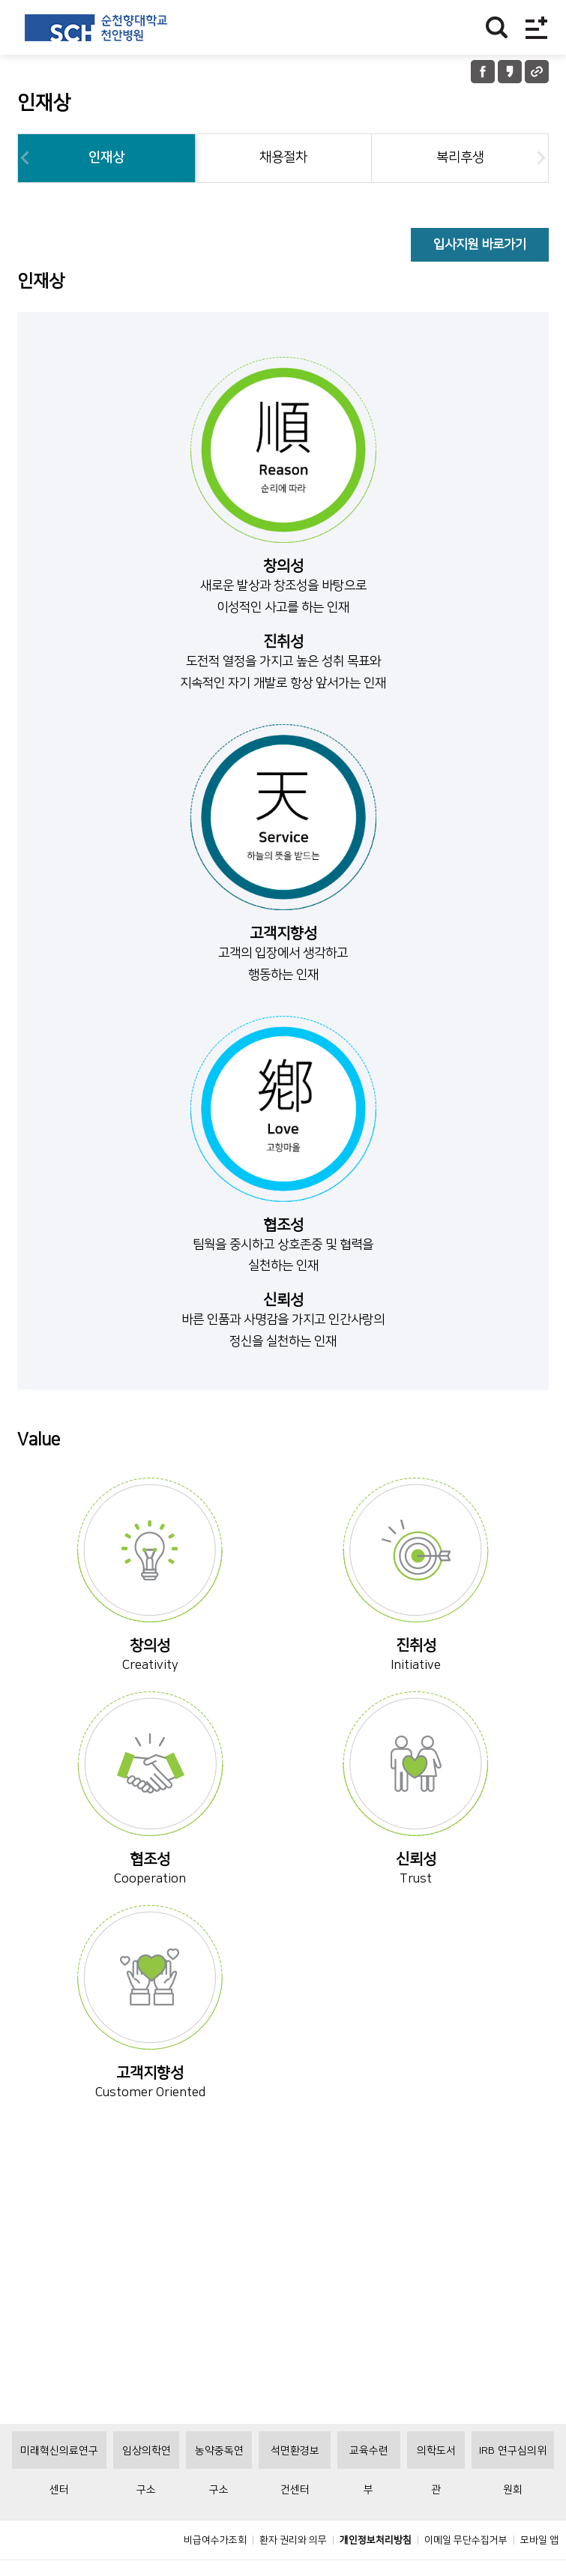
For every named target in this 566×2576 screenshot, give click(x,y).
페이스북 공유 (483, 71)
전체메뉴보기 (536, 27)
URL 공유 (537, 71)
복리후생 (460, 157)
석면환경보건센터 (295, 2491)
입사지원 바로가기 (479, 244)
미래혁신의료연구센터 (59, 2491)
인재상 (106, 157)
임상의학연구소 (146, 2491)
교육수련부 (368, 2491)
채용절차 (283, 157)
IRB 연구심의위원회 (513, 2491)
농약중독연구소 (219, 2491)
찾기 (497, 27)
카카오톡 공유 (510, 71)
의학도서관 (436, 2491)
